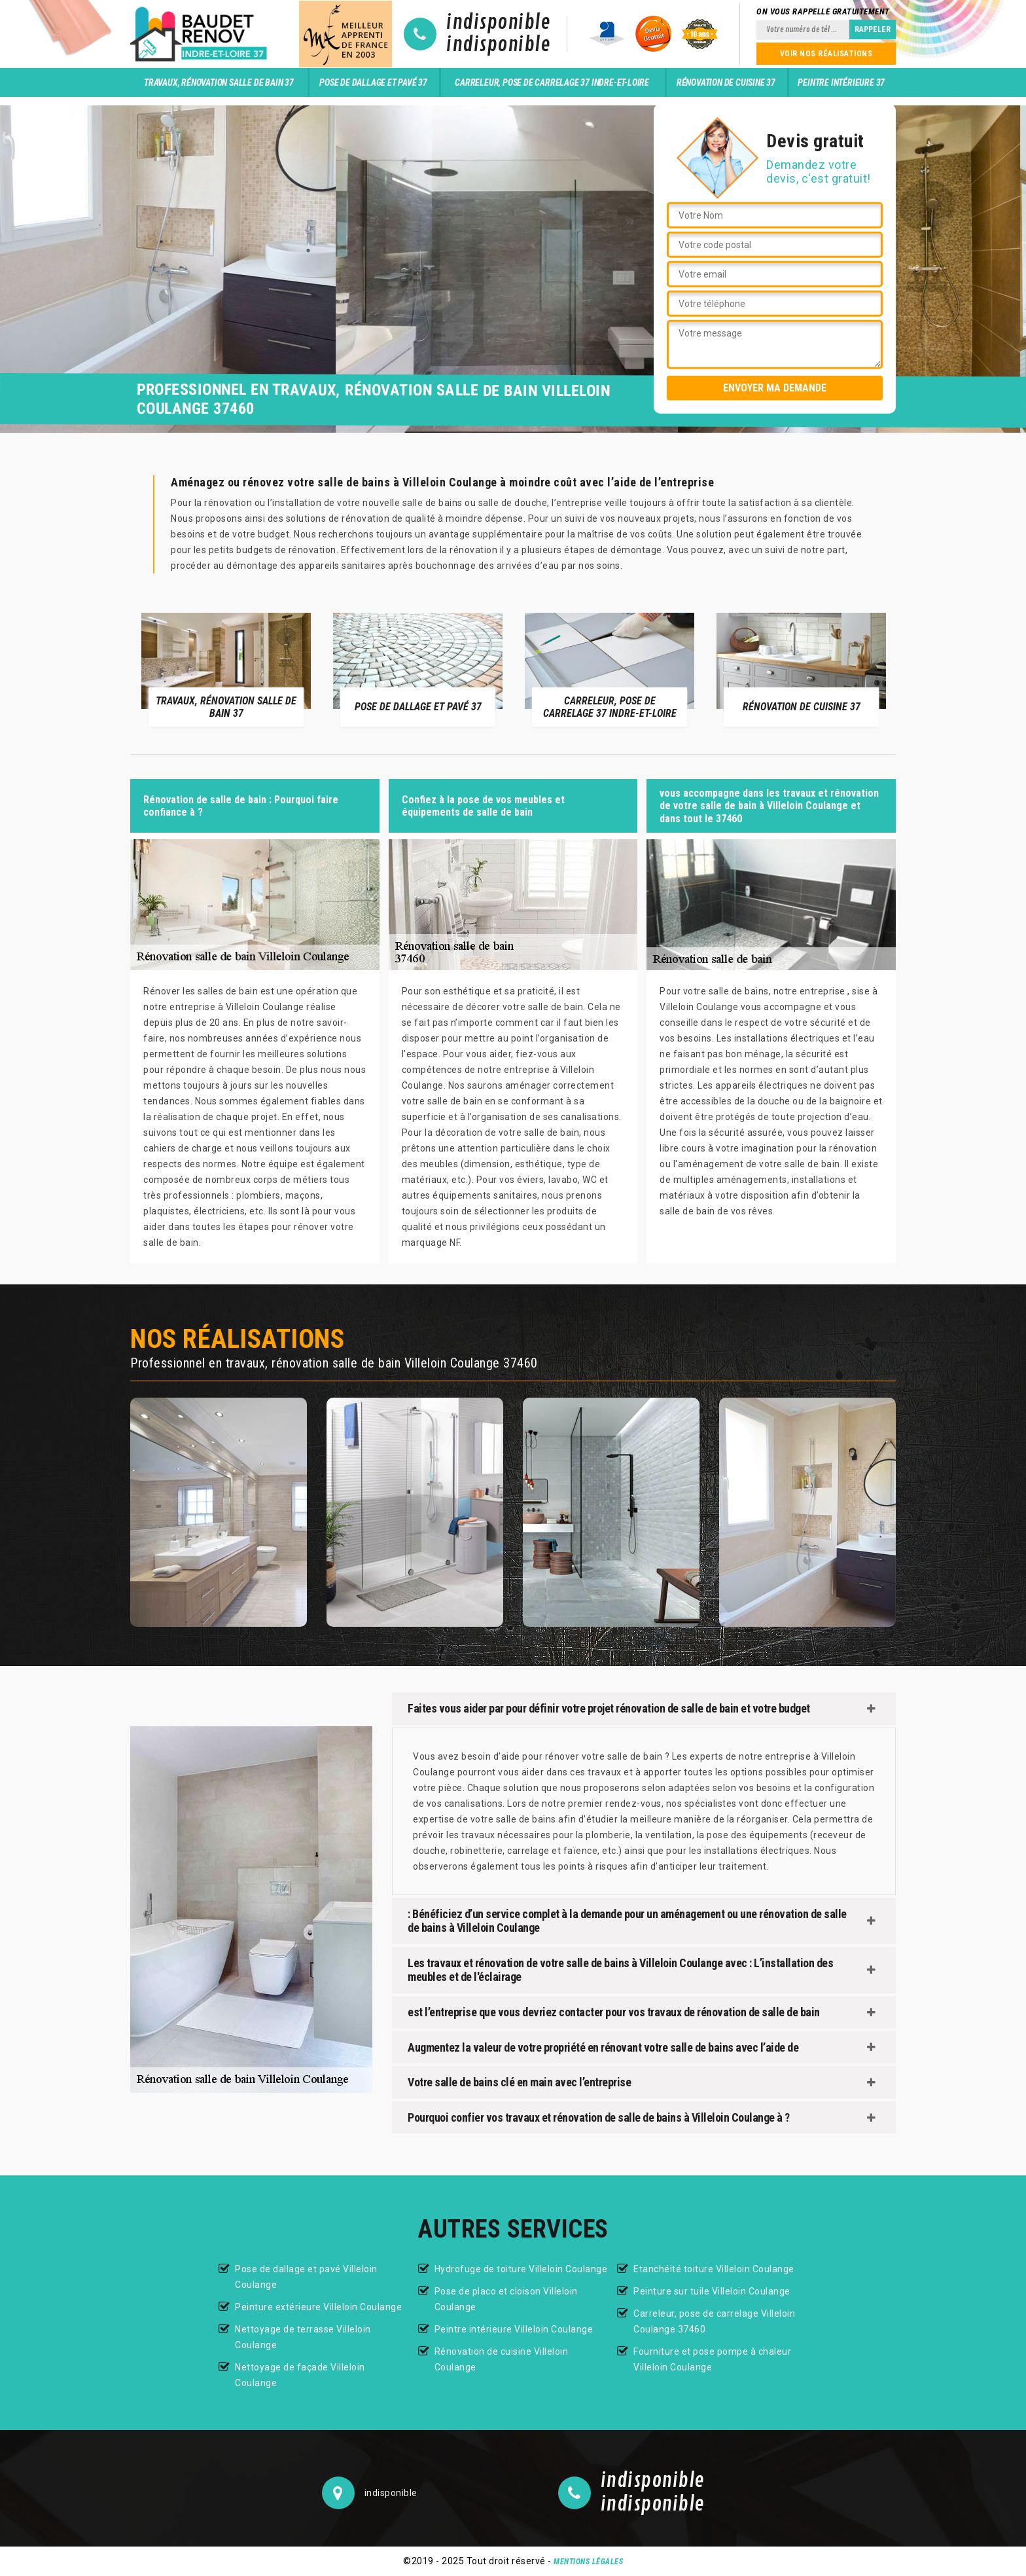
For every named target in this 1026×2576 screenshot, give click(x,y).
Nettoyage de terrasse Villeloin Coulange (303, 2337)
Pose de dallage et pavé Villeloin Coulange (306, 2277)
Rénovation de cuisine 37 (726, 82)
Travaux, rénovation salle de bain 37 (219, 82)
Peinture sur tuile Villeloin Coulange (711, 2291)
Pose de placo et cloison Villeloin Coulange (506, 2299)
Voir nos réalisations (826, 53)
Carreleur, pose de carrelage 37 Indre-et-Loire (552, 82)
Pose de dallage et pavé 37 (373, 82)
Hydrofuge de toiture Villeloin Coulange (521, 2269)
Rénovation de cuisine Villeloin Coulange (501, 2359)
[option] (226, 669)
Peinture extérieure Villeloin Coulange (318, 2307)
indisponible (498, 23)
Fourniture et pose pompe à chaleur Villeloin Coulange (712, 2359)
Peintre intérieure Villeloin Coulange (513, 2329)
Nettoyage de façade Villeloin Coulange (300, 2375)
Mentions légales (588, 2561)
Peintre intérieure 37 (841, 82)
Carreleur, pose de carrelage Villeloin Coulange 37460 (714, 2321)
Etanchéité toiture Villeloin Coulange (713, 2269)
